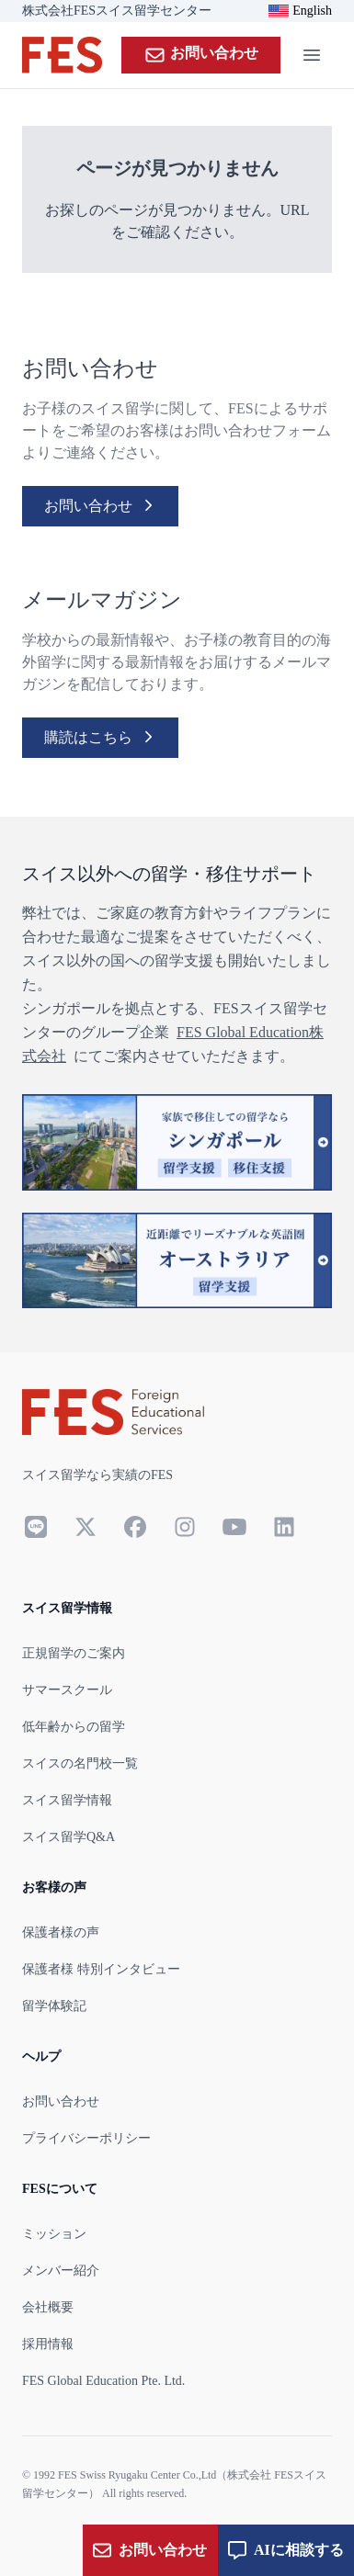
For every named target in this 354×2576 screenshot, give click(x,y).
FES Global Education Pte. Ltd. (103, 2381)
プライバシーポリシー (86, 2138)
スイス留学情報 (67, 1800)
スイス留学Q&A (68, 1837)
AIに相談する (286, 2550)
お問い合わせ (200, 54)
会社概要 (48, 2307)
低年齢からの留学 (73, 1727)
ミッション (54, 2234)
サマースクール (67, 1690)
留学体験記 (54, 2006)
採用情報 (48, 2344)
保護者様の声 (60, 1932)
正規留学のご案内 (73, 1653)
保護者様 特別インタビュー (101, 1969)
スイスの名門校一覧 (80, 1763)
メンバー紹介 (60, 2270)
